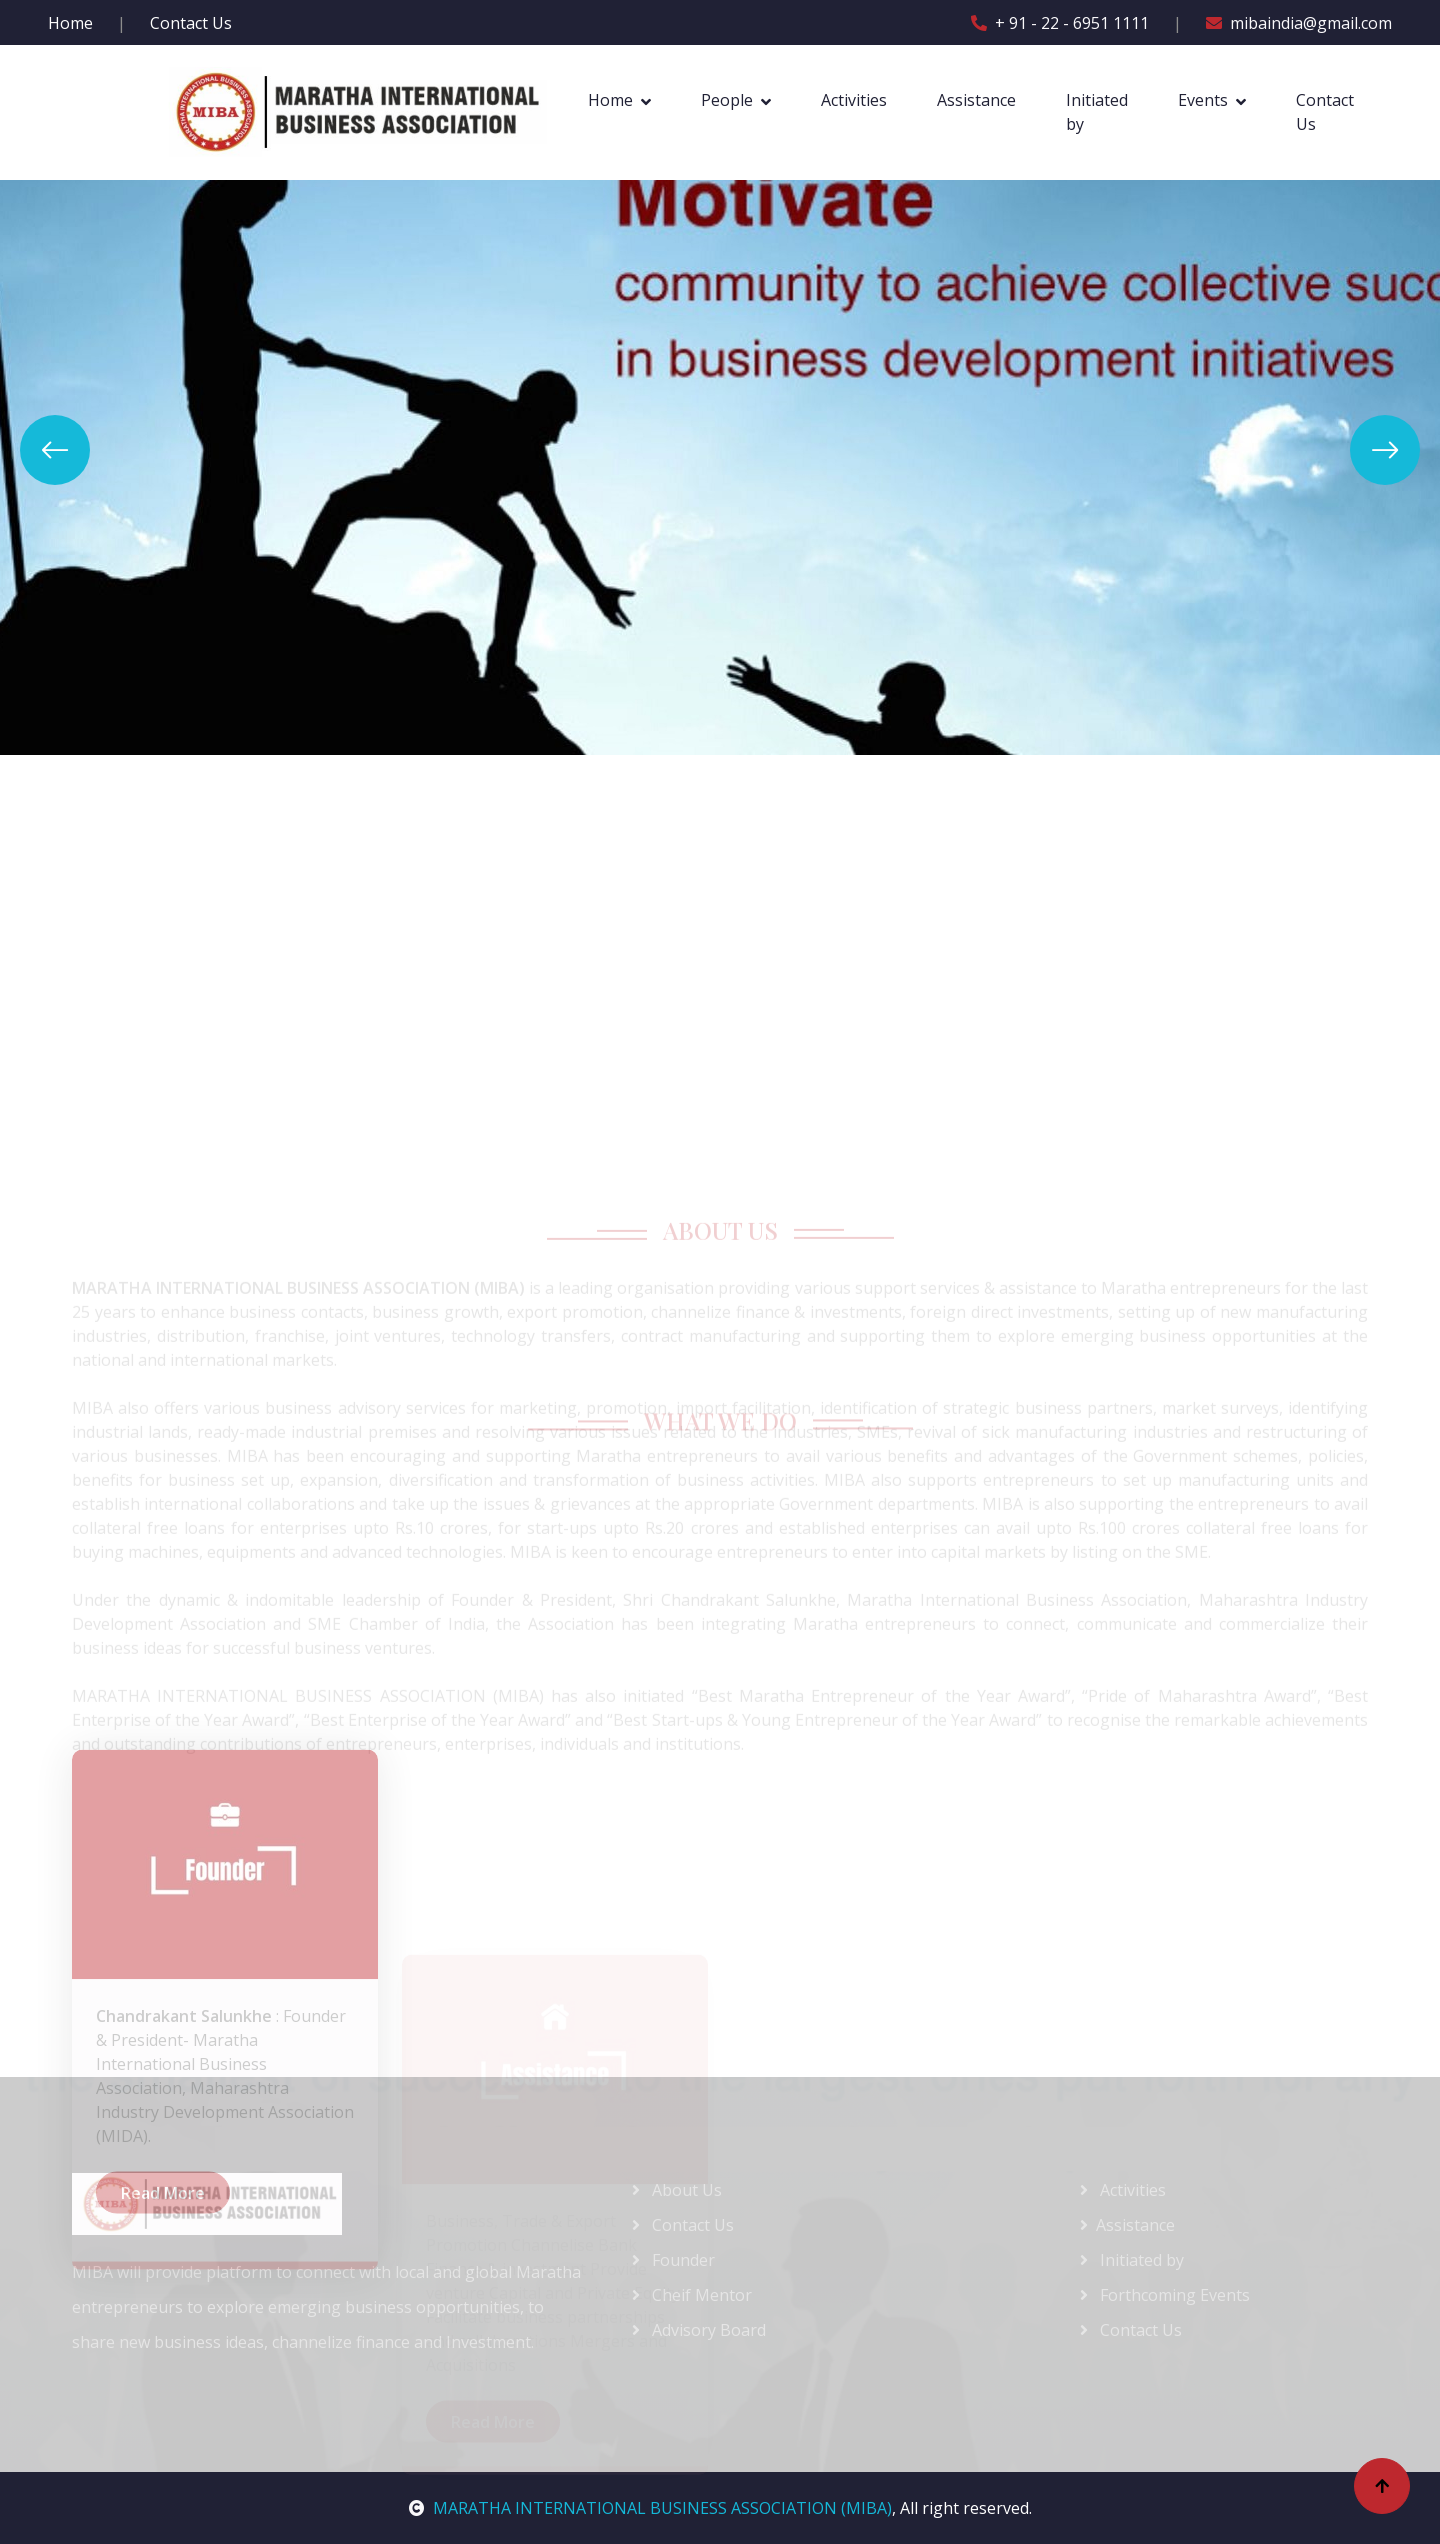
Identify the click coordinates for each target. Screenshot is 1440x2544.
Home (70, 23)
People (727, 100)
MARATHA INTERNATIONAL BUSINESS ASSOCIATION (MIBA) (650, 2508)
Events (1203, 100)
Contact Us (191, 23)
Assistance (976, 100)
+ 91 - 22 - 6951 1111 (1060, 23)
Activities (854, 100)
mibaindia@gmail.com (1299, 23)
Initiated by (1097, 112)
